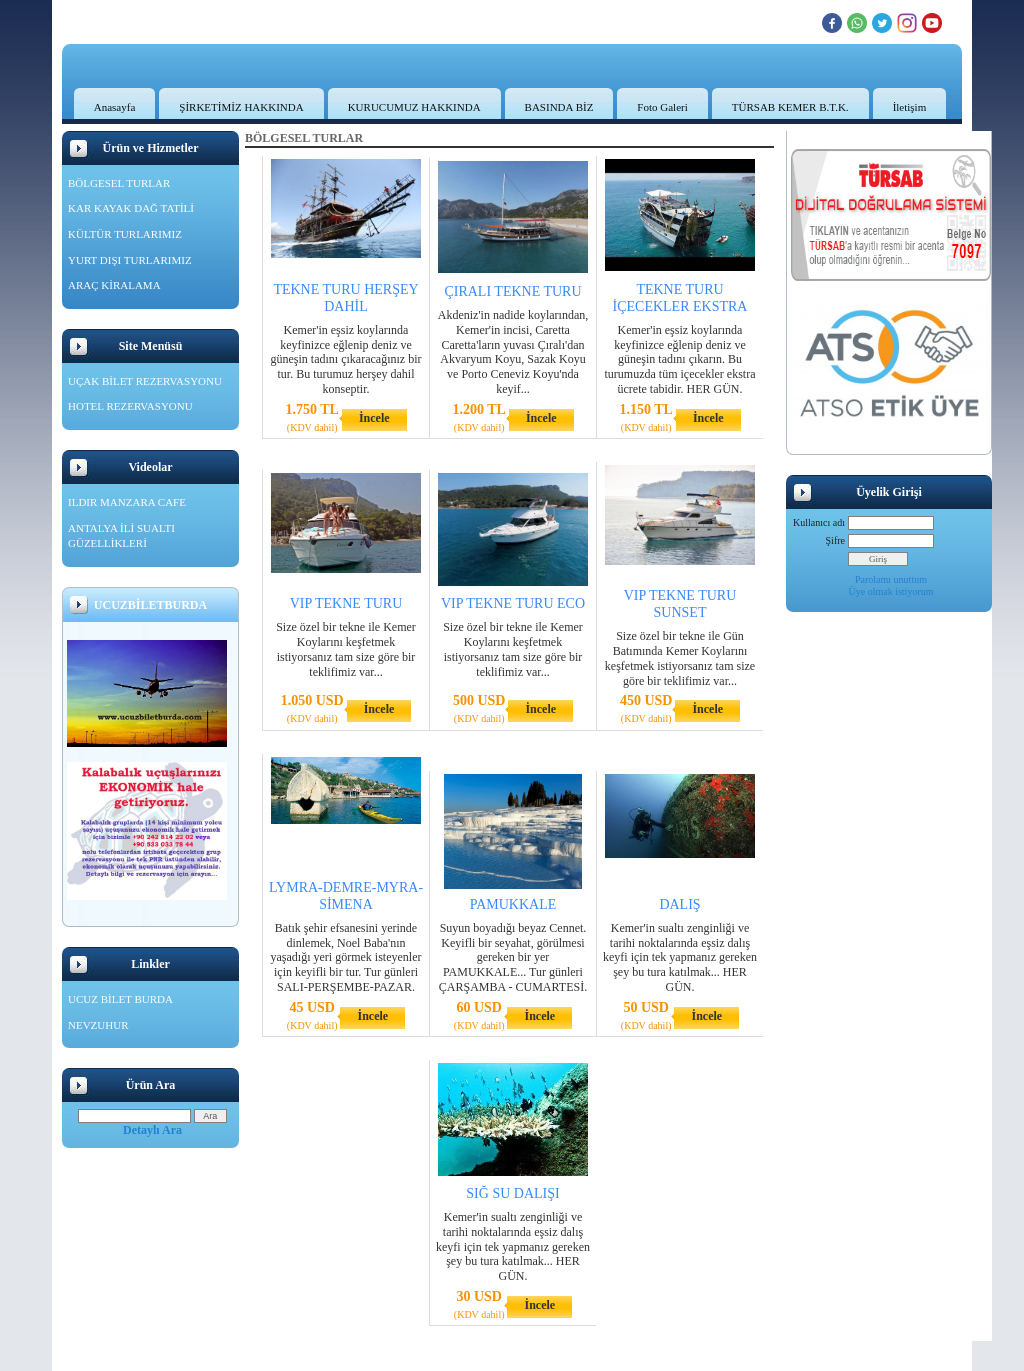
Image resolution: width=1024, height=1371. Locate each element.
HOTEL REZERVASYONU (130, 406)
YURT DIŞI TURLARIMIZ (130, 260)
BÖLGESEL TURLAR (119, 183)
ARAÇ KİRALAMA (114, 285)
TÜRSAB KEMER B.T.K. (790, 107)
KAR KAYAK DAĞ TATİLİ (131, 208)
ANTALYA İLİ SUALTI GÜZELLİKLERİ (121, 536)
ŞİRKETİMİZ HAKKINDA (241, 107)
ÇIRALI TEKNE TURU (512, 291)
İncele (374, 418)
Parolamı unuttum (891, 579)
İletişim (910, 107)
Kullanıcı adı (819, 522)
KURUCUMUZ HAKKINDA (414, 107)
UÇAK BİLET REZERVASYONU (145, 381)
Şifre (835, 540)
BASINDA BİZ (559, 107)
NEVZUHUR (98, 1025)
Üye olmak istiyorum (891, 591)
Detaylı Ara (152, 1130)
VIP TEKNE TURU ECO (513, 603)
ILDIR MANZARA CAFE (127, 502)
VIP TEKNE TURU (346, 603)
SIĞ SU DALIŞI (512, 1193)
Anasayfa (115, 107)
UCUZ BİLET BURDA (120, 999)
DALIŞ (679, 904)
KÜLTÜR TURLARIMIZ (125, 234)
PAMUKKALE (513, 904)
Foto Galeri (662, 107)
